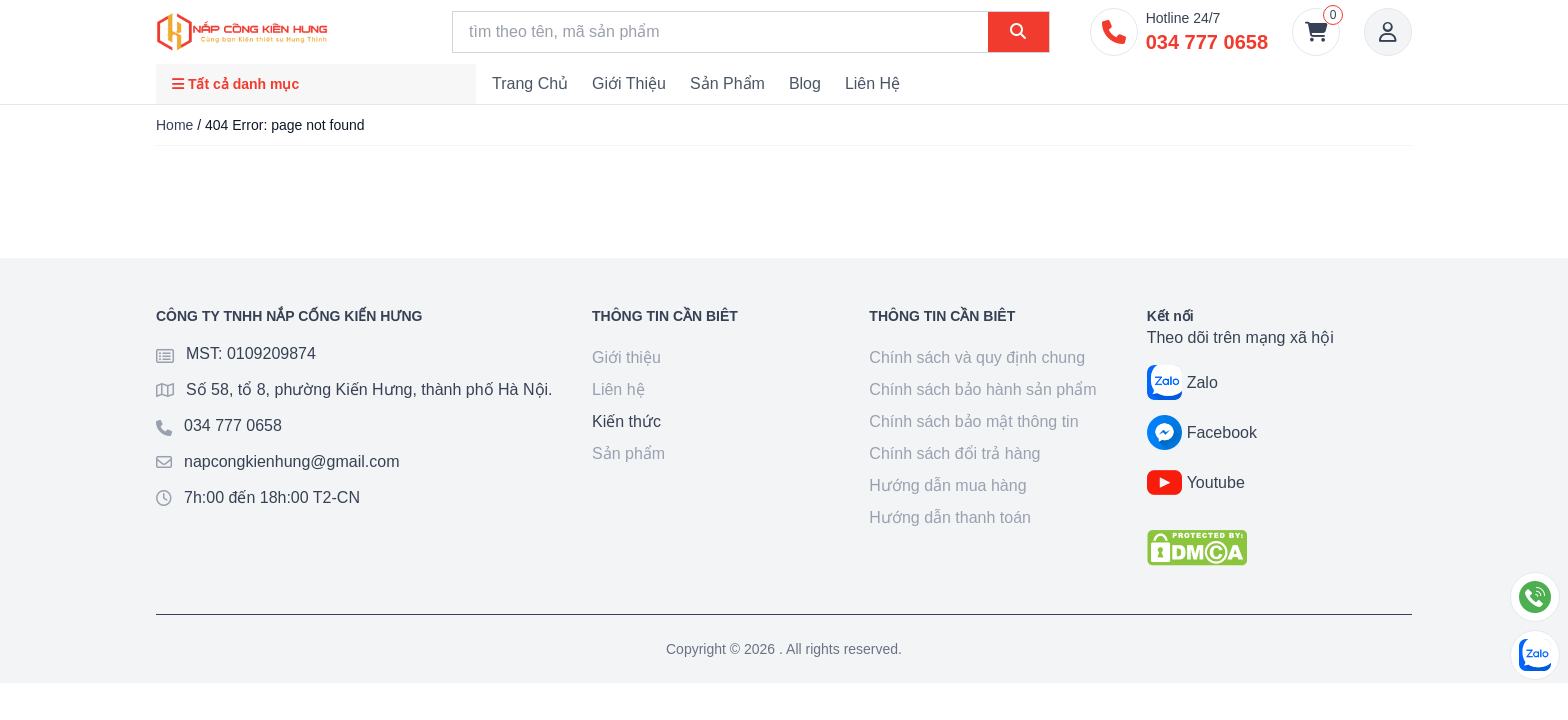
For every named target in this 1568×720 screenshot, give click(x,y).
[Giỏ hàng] (1316, 32)
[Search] (720, 32)
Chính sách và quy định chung (977, 357)
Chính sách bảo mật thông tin (973, 421)
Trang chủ (530, 83)
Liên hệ (872, 83)
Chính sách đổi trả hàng (954, 453)
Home (174, 125)
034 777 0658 (233, 425)
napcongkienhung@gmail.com (291, 461)
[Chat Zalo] (1535, 655)
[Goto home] (242, 32)
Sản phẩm (727, 83)
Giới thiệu (629, 83)
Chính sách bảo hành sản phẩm (982, 389)
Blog (805, 83)
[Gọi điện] (1535, 597)
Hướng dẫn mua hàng (947, 485)
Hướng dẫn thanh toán (950, 517)
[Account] (1388, 32)
